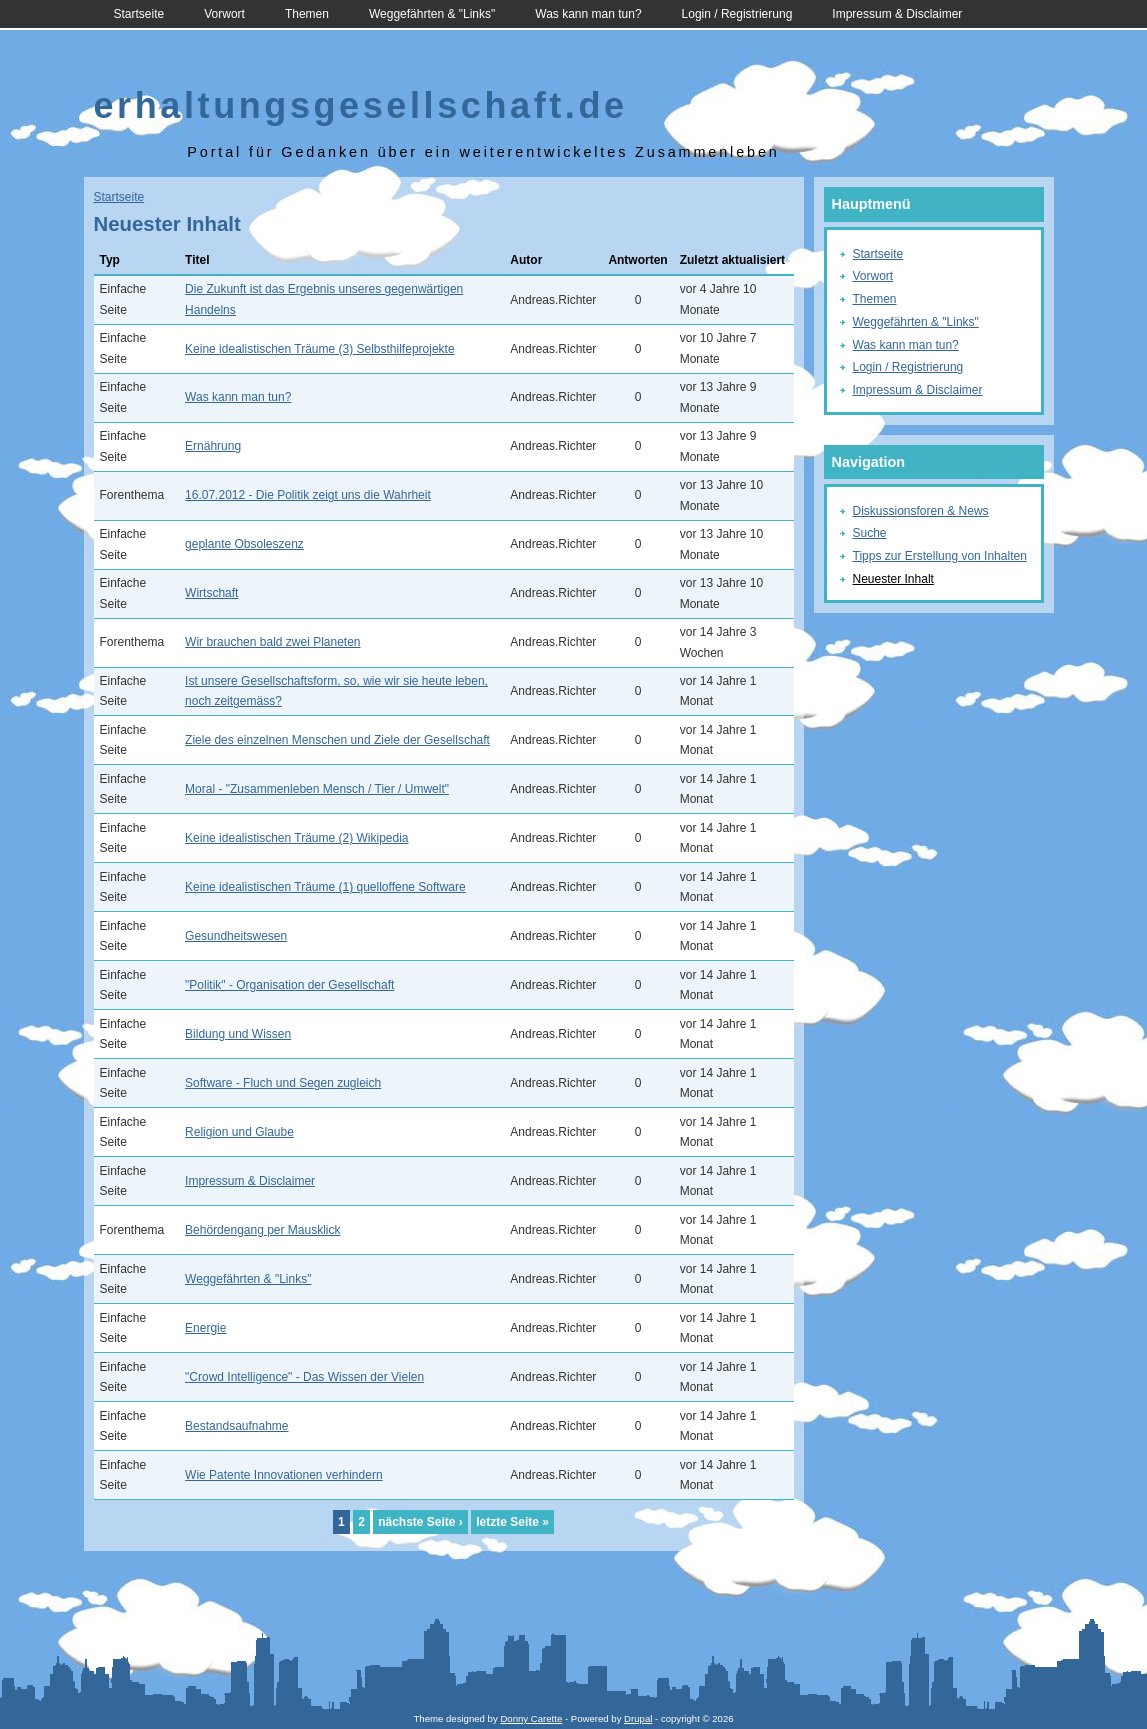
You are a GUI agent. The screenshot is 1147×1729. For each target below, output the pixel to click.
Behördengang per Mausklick (262, 1230)
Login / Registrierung (737, 14)
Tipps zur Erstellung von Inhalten (940, 556)
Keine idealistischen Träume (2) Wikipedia (296, 838)
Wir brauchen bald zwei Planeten (272, 642)
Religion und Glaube (239, 1132)
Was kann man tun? (588, 14)
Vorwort (224, 14)
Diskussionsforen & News (921, 511)
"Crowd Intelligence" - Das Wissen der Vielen (304, 1377)
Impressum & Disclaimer (897, 14)
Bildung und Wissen (238, 1034)
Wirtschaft (211, 593)
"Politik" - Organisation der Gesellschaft (289, 985)
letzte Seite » (512, 1522)
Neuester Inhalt (893, 579)
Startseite (139, 14)
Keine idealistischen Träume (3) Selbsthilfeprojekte (319, 349)
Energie (205, 1328)
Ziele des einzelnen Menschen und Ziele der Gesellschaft (337, 740)
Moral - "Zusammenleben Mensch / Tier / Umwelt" (317, 789)
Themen (307, 14)
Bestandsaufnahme (236, 1426)
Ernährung (213, 446)
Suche (870, 533)
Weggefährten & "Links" (432, 14)
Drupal (638, 1718)
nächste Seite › (420, 1522)
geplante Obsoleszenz (244, 544)
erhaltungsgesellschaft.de (361, 105)
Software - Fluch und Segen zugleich (283, 1083)
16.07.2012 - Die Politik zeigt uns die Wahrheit (308, 495)
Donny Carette (531, 1718)
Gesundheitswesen (236, 936)
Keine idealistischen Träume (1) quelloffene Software (325, 887)
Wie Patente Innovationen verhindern (283, 1475)
